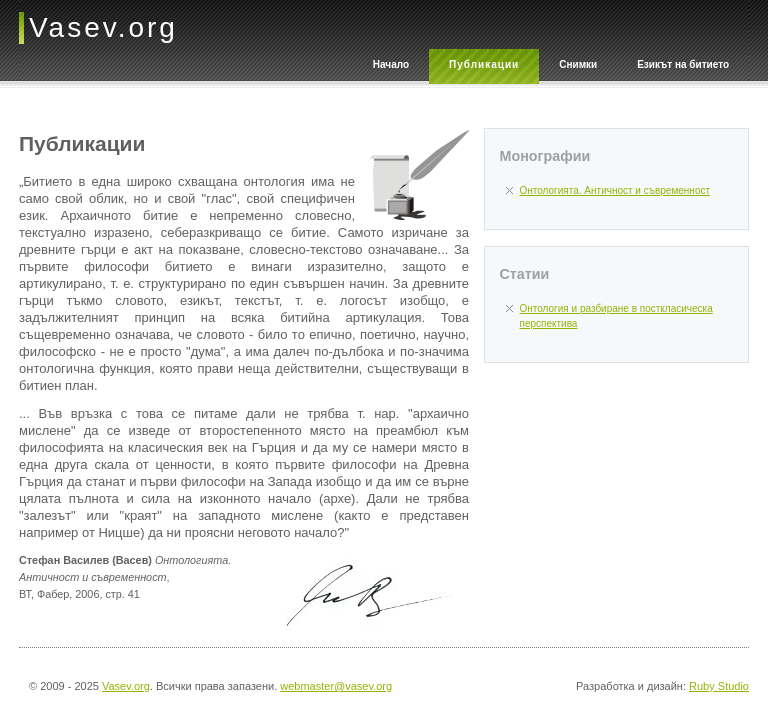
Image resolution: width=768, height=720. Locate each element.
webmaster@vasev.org (336, 686)
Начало (391, 64)
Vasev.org (126, 686)
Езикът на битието (683, 64)
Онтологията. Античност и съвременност (615, 190)
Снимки (578, 64)
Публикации (484, 64)
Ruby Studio (719, 686)
